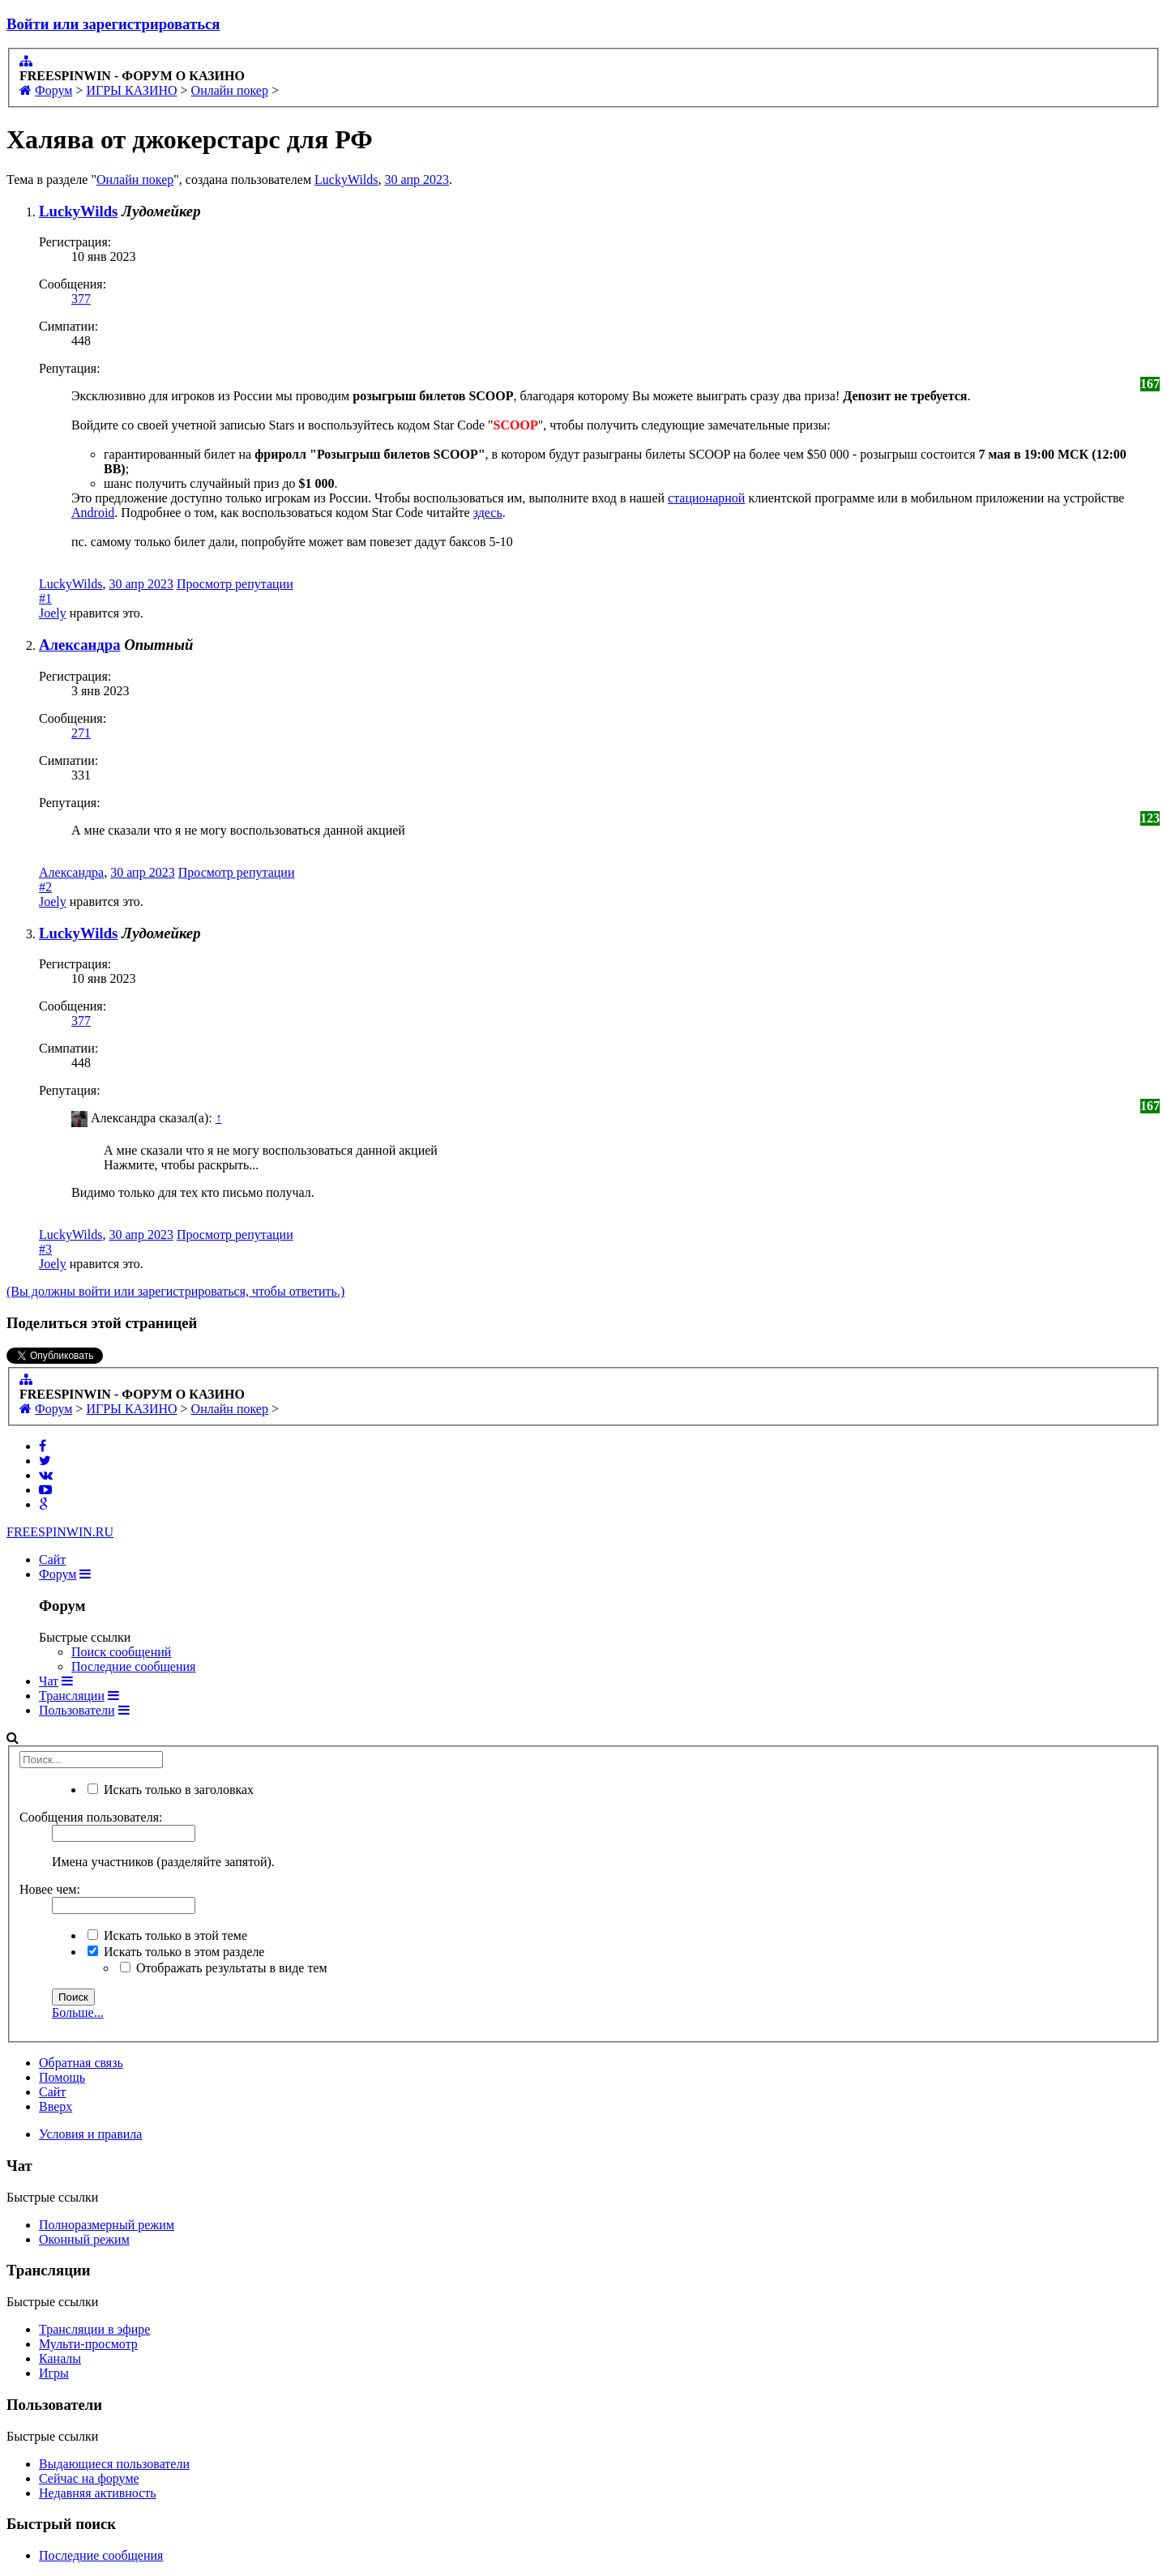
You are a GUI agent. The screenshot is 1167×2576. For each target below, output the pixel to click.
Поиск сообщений (121, 1652)
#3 (45, 1249)
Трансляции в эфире (94, 2329)
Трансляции (72, 1695)
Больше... (78, 2012)
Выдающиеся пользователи (114, 2464)
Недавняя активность (97, 2493)
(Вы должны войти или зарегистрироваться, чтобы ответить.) (175, 1291)
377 (81, 298)
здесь (487, 512)
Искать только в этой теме (167, 1935)
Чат (48, 1681)
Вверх (55, 2106)
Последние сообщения (133, 1666)
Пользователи (77, 1710)
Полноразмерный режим (106, 2225)
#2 (45, 887)
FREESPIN (59, 1532)
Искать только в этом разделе (176, 1952)
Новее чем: (49, 1889)
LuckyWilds (346, 179)
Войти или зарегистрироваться (113, 23)
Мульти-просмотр (88, 2344)
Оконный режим (84, 2239)
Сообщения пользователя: (91, 1817)
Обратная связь (81, 2063)
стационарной (706, 498)
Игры (54, 2373)
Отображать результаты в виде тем (223, 1968)
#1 (45, 598)
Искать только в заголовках (171, 1789)
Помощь (62, 2077)
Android (92, 512)
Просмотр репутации (235, 584)
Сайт (52, 1559)
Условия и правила (90, 2134)
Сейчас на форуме (89, 2478)
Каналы (60, 2358)
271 (81, 733)
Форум (57, 1574)
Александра (79, 644)
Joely (52, 613)
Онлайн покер (134, 179)
